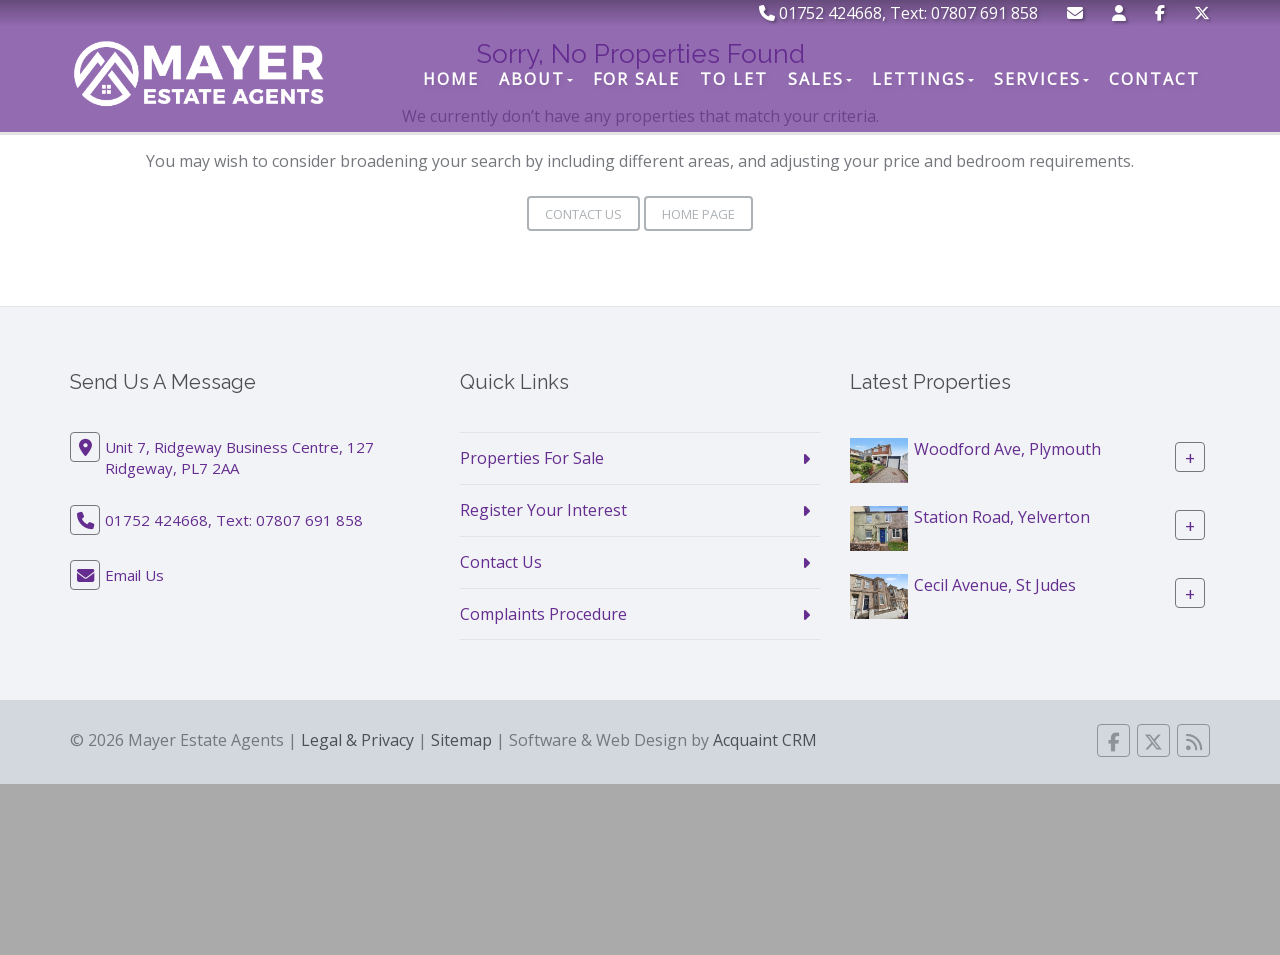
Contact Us (583, 214)
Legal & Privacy (357, 740)
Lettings (923, 79)
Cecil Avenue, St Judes (995, 585)
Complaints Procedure (543, 614)
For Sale (636, 79)
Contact (1154, 79)
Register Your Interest (543, 510)
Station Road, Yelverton (1002, 517)
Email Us (134, 575)
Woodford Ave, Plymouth (1007, 449)
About (536, 79)
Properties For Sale (532, 458)
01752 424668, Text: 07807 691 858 (898, 13)
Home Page (698, 214)
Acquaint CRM (765, 740)
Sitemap (461, 740)
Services (1041, 79)
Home (451, 79)
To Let (734, 79)
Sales (820, 79)
